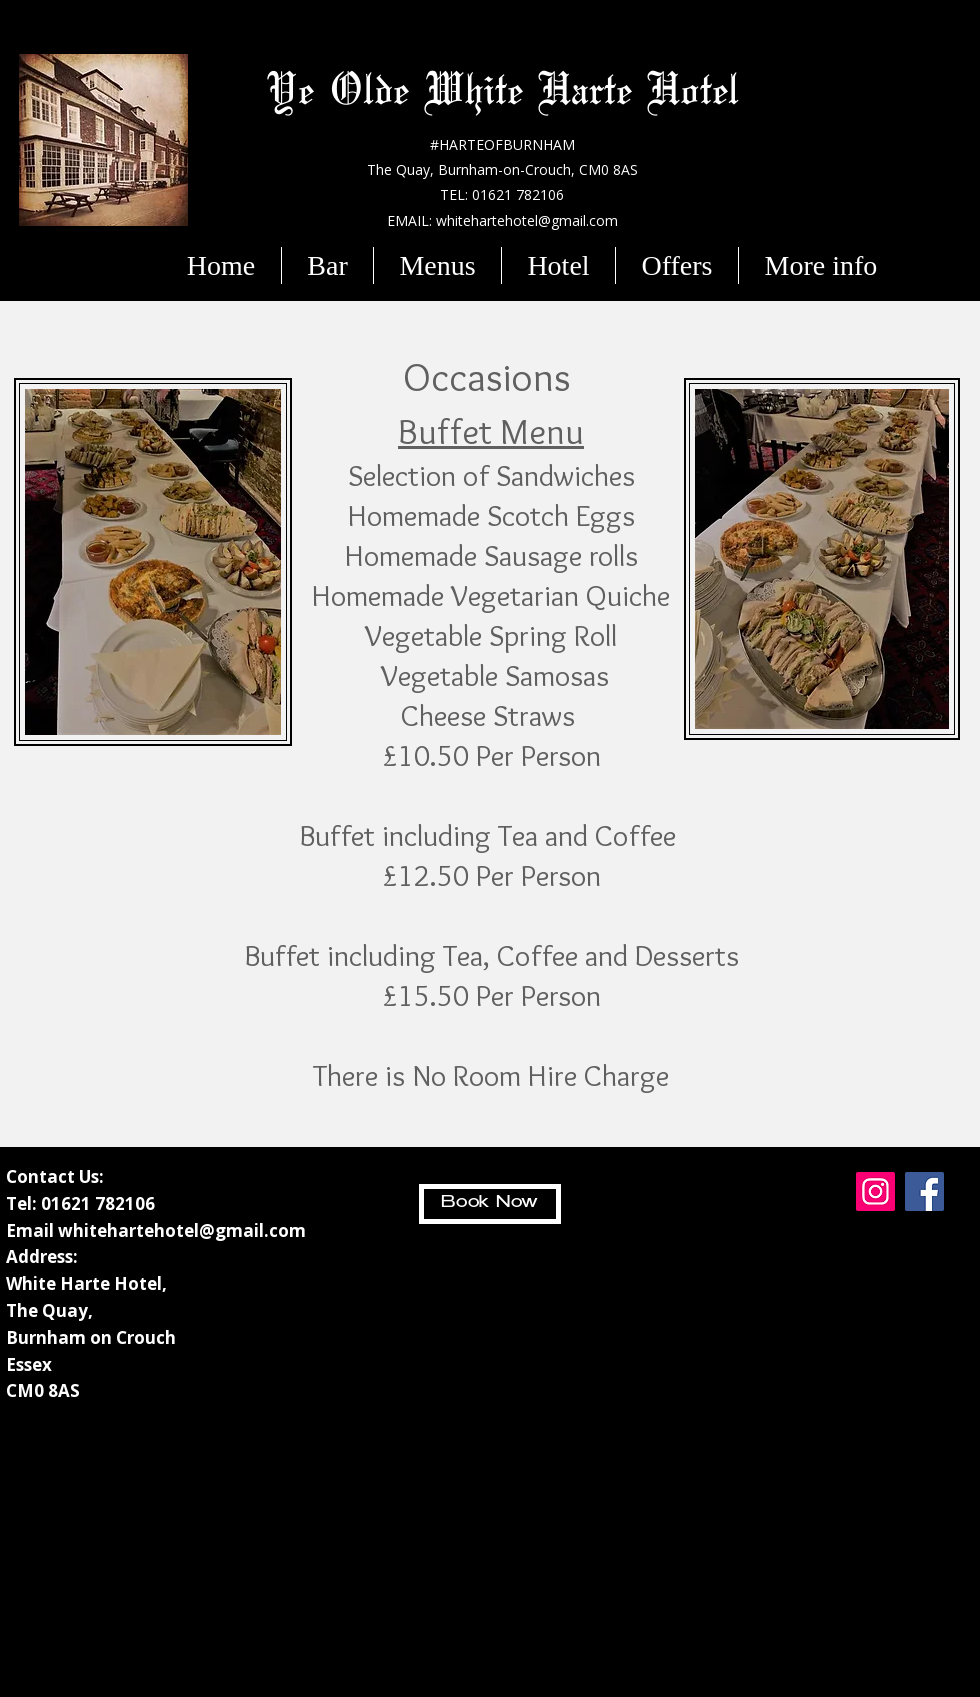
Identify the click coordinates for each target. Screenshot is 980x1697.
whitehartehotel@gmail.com (182, 1230)
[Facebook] (924, 1191)
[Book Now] (490, 1204)
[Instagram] (875, 1191)
